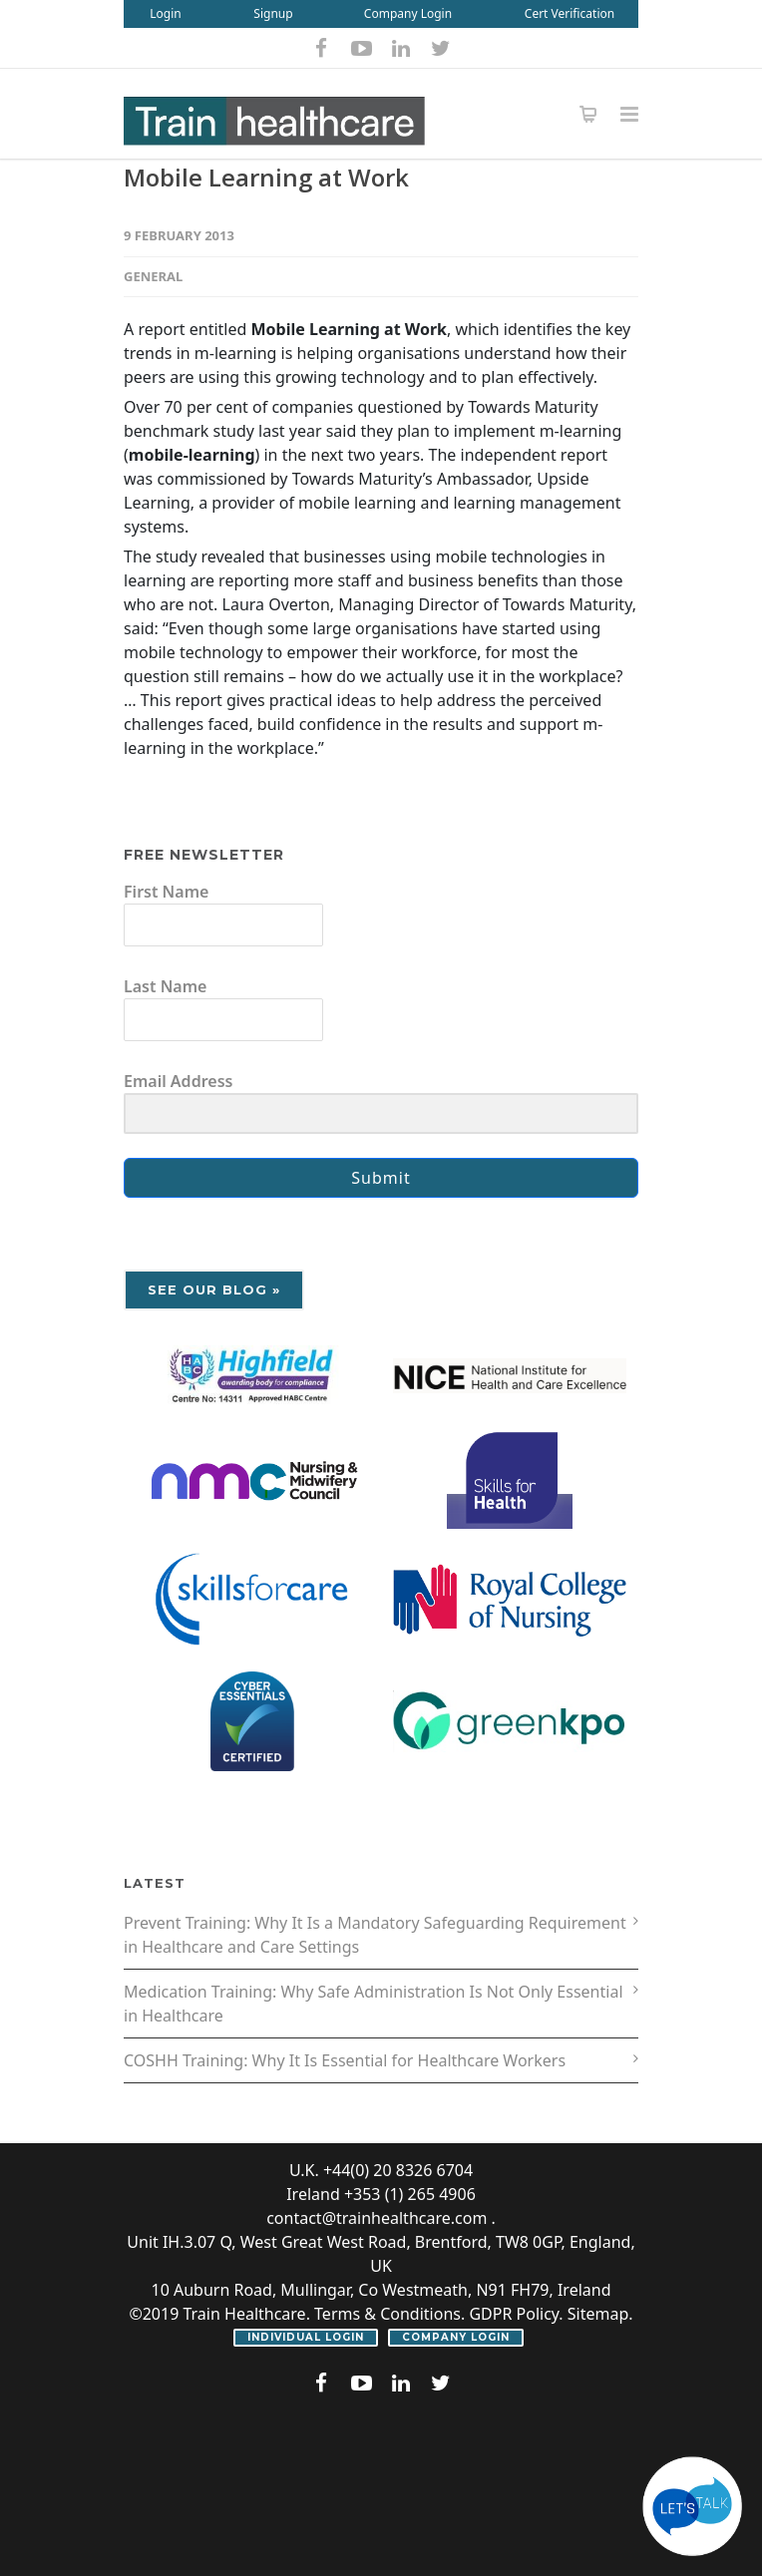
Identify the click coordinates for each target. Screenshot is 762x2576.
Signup (272, 13)
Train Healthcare (244, 2314)
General (153, 276)
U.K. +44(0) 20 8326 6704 (381, 2170)
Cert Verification (569, 13)
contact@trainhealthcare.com (376, 2218)
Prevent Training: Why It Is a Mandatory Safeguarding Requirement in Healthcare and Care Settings (375, 1935)
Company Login (408, 13)
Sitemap (598, 2314)
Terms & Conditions (387, 2314)
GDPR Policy (514, 2314)
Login (165, 13)
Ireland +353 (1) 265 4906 (381, 2194)
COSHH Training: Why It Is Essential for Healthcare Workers (345, 2060)
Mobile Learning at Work (266, 177)
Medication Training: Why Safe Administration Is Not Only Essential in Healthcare (373, 2003)
